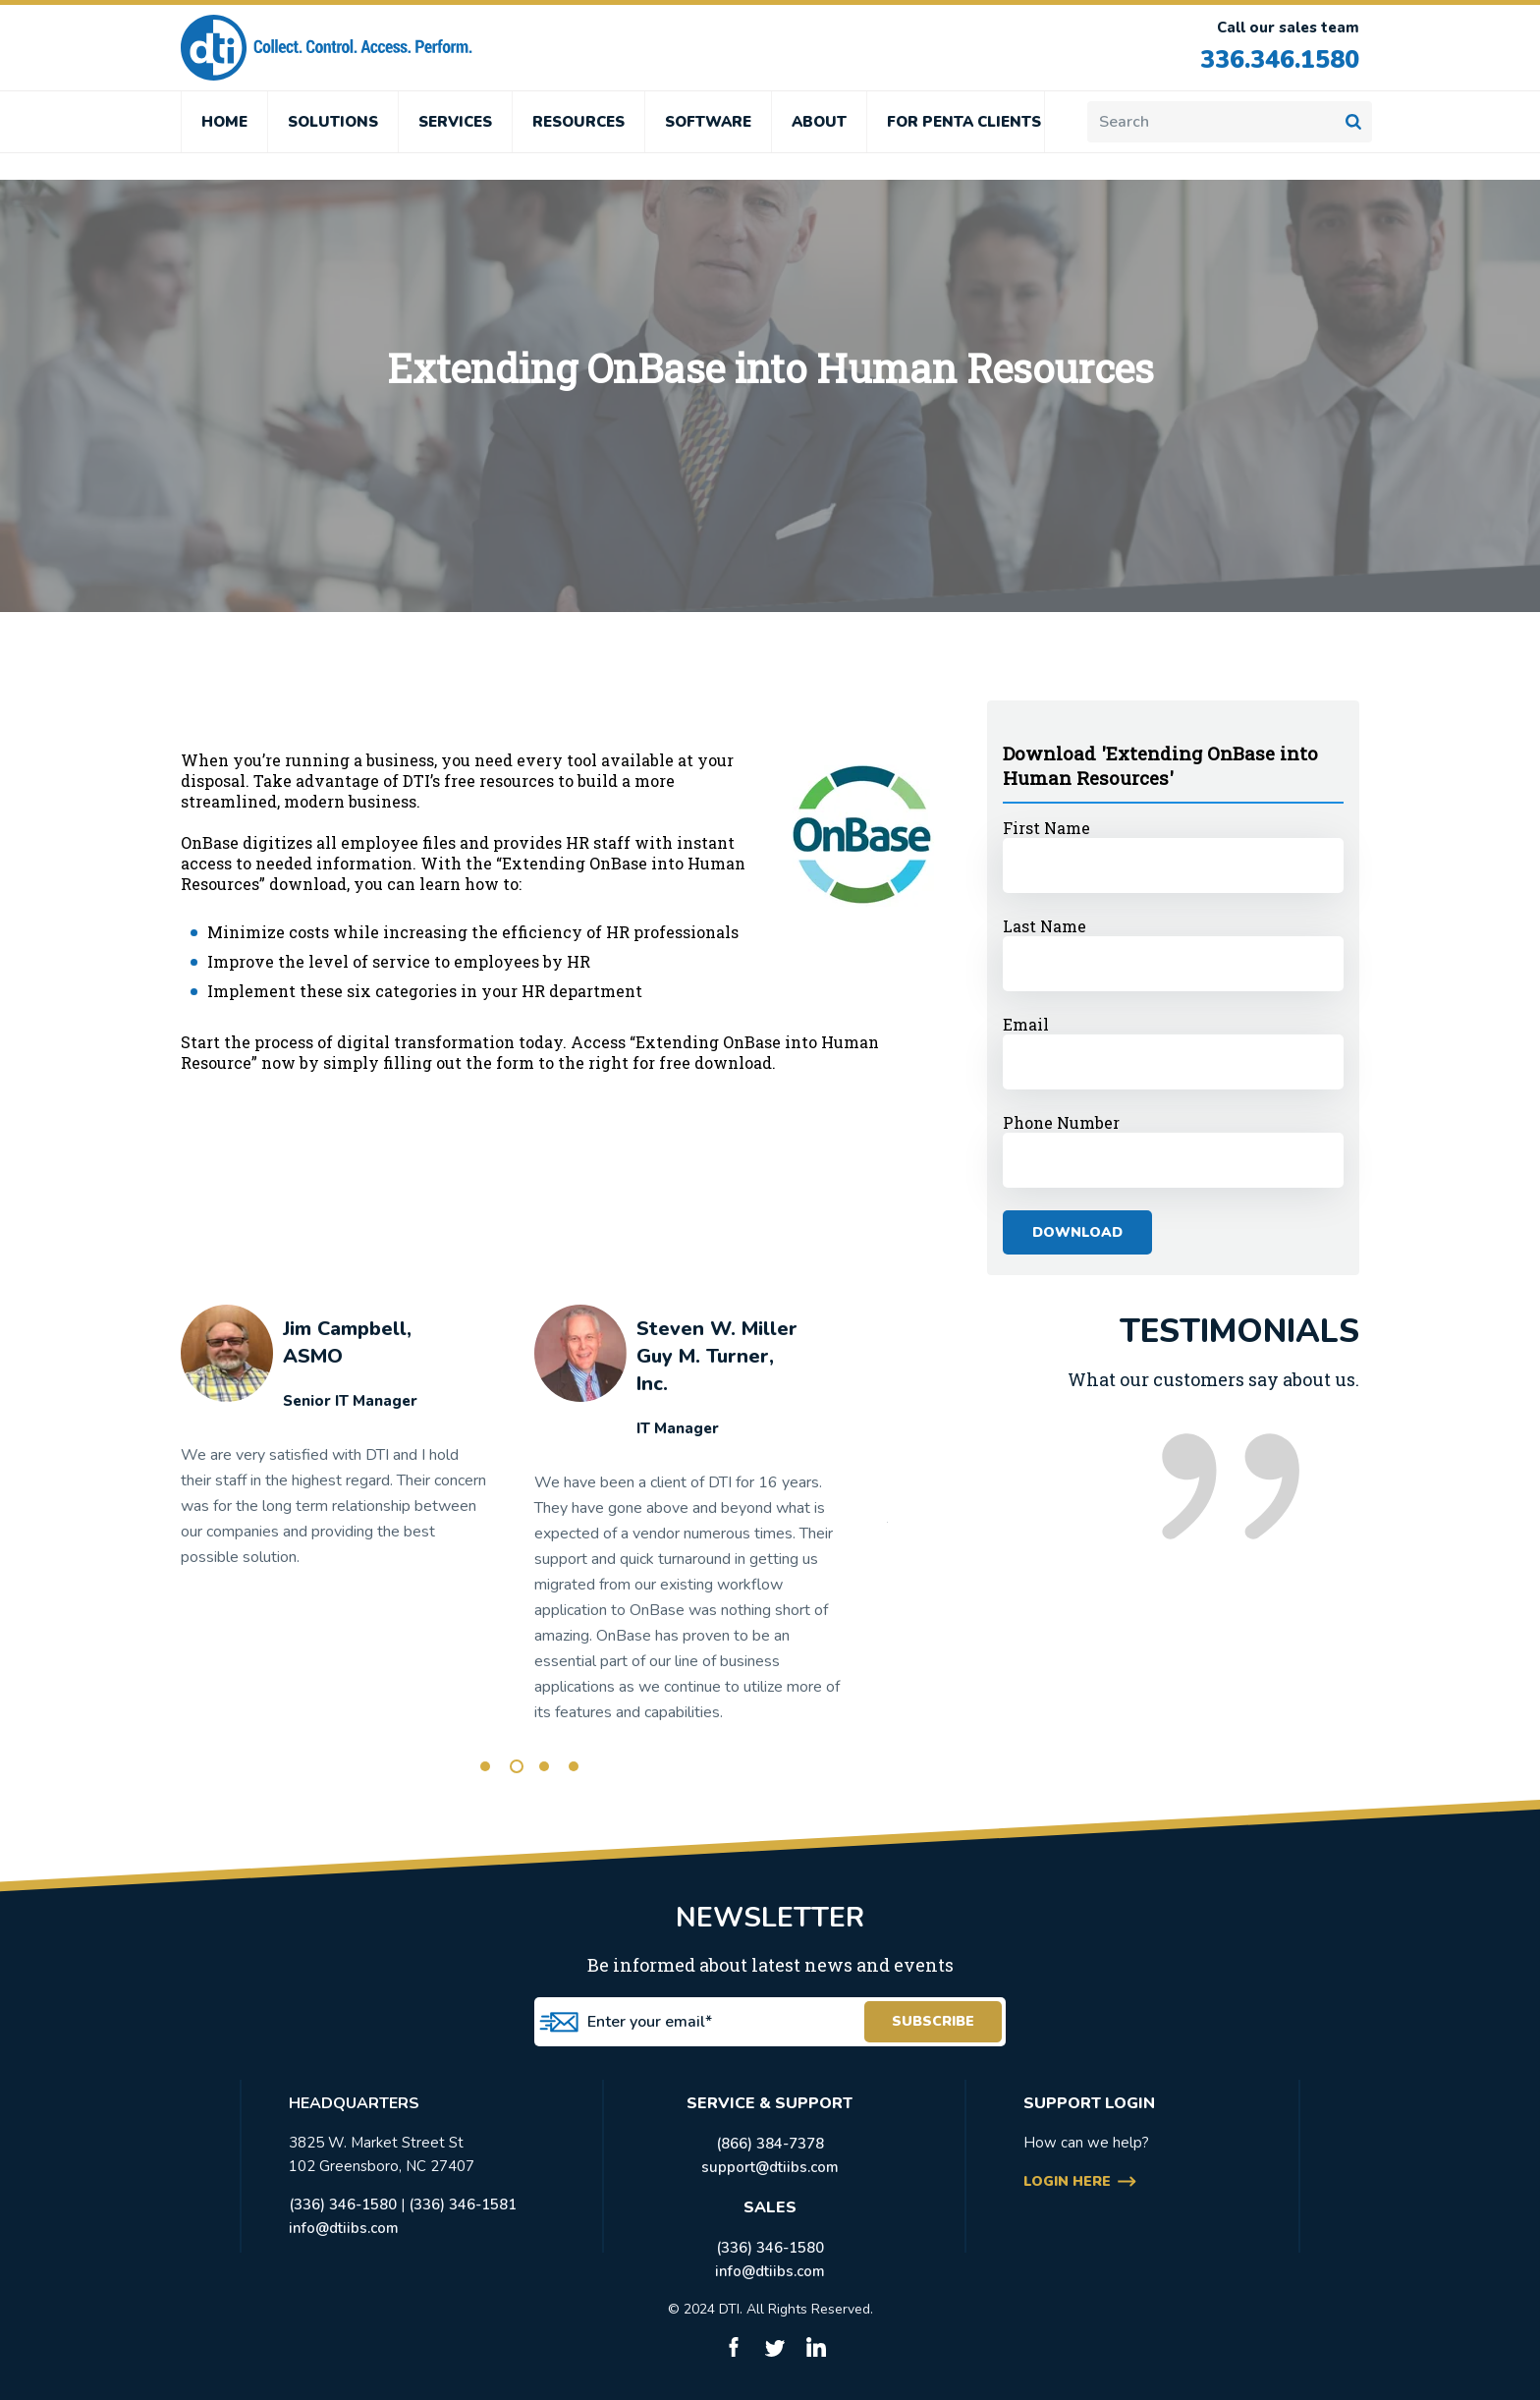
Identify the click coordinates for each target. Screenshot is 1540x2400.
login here (1067, 2181)
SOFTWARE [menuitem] (708, 122)
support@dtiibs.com (770, 2167)
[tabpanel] (335, 1445)
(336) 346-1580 (343, 2204)
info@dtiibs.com (344, 2228)
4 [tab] (573, 1766)
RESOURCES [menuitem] (578, 122)
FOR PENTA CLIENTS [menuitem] (964, 122)
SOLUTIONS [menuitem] (333, 122)
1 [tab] (485, 1766)
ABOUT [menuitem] (819, 122)
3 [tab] (544, 1766)
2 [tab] (516, 1766)
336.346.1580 (1279, 60)
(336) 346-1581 (463, 2204)
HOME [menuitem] (224, 122)
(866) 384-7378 (770, 2143)
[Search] (1229, 121)
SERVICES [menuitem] (455, 122)
